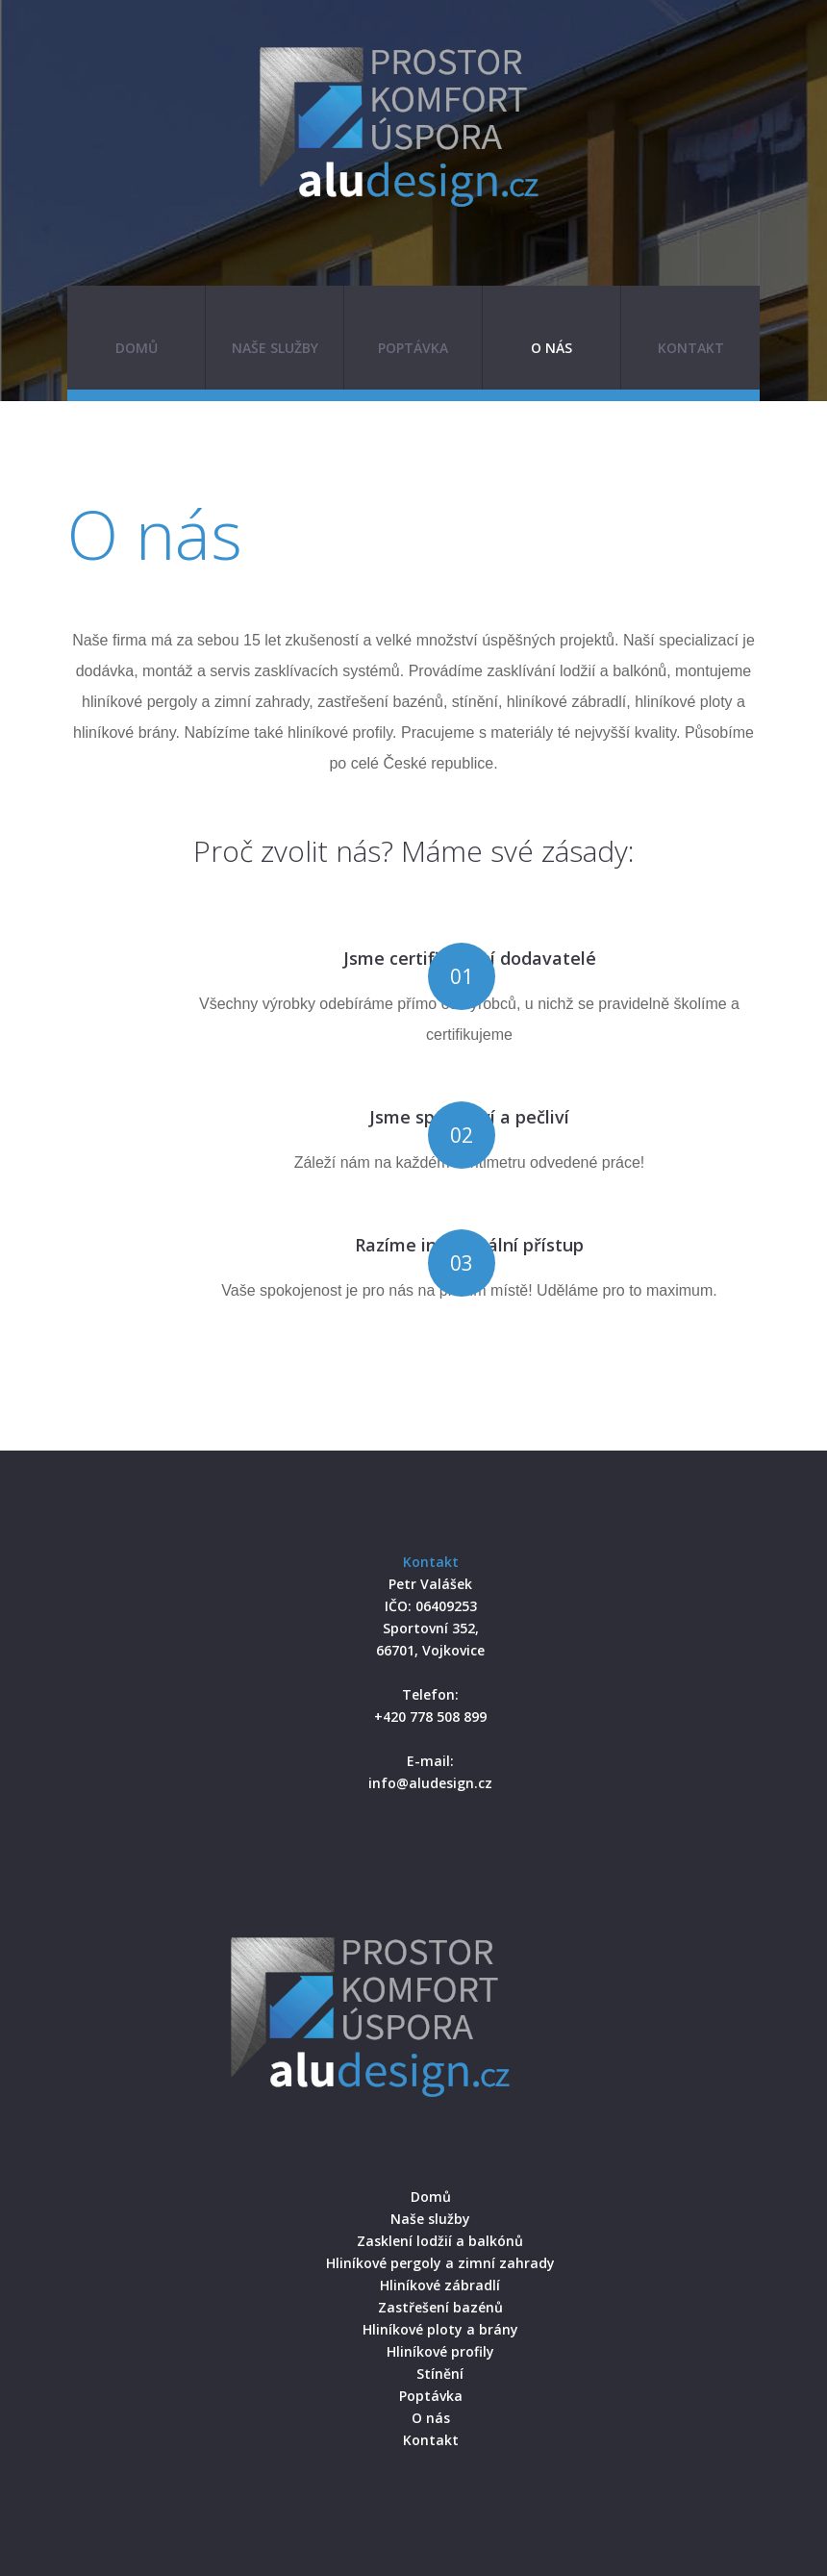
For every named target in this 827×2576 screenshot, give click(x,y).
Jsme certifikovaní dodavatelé (469, 958)
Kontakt (691, 348)
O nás (551, 348)
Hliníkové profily (440, 2351)
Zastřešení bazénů (440, 2307)
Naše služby (275, 348)
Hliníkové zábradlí (440, 2285)
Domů (136, 348)
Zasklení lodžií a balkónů (440, 2241)
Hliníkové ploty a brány (440, 2329)
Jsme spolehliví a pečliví (469, 1116)
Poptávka (413, 348)
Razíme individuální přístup (469, 1244)
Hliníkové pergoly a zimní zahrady (440, 2263)
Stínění (440, 2373)
